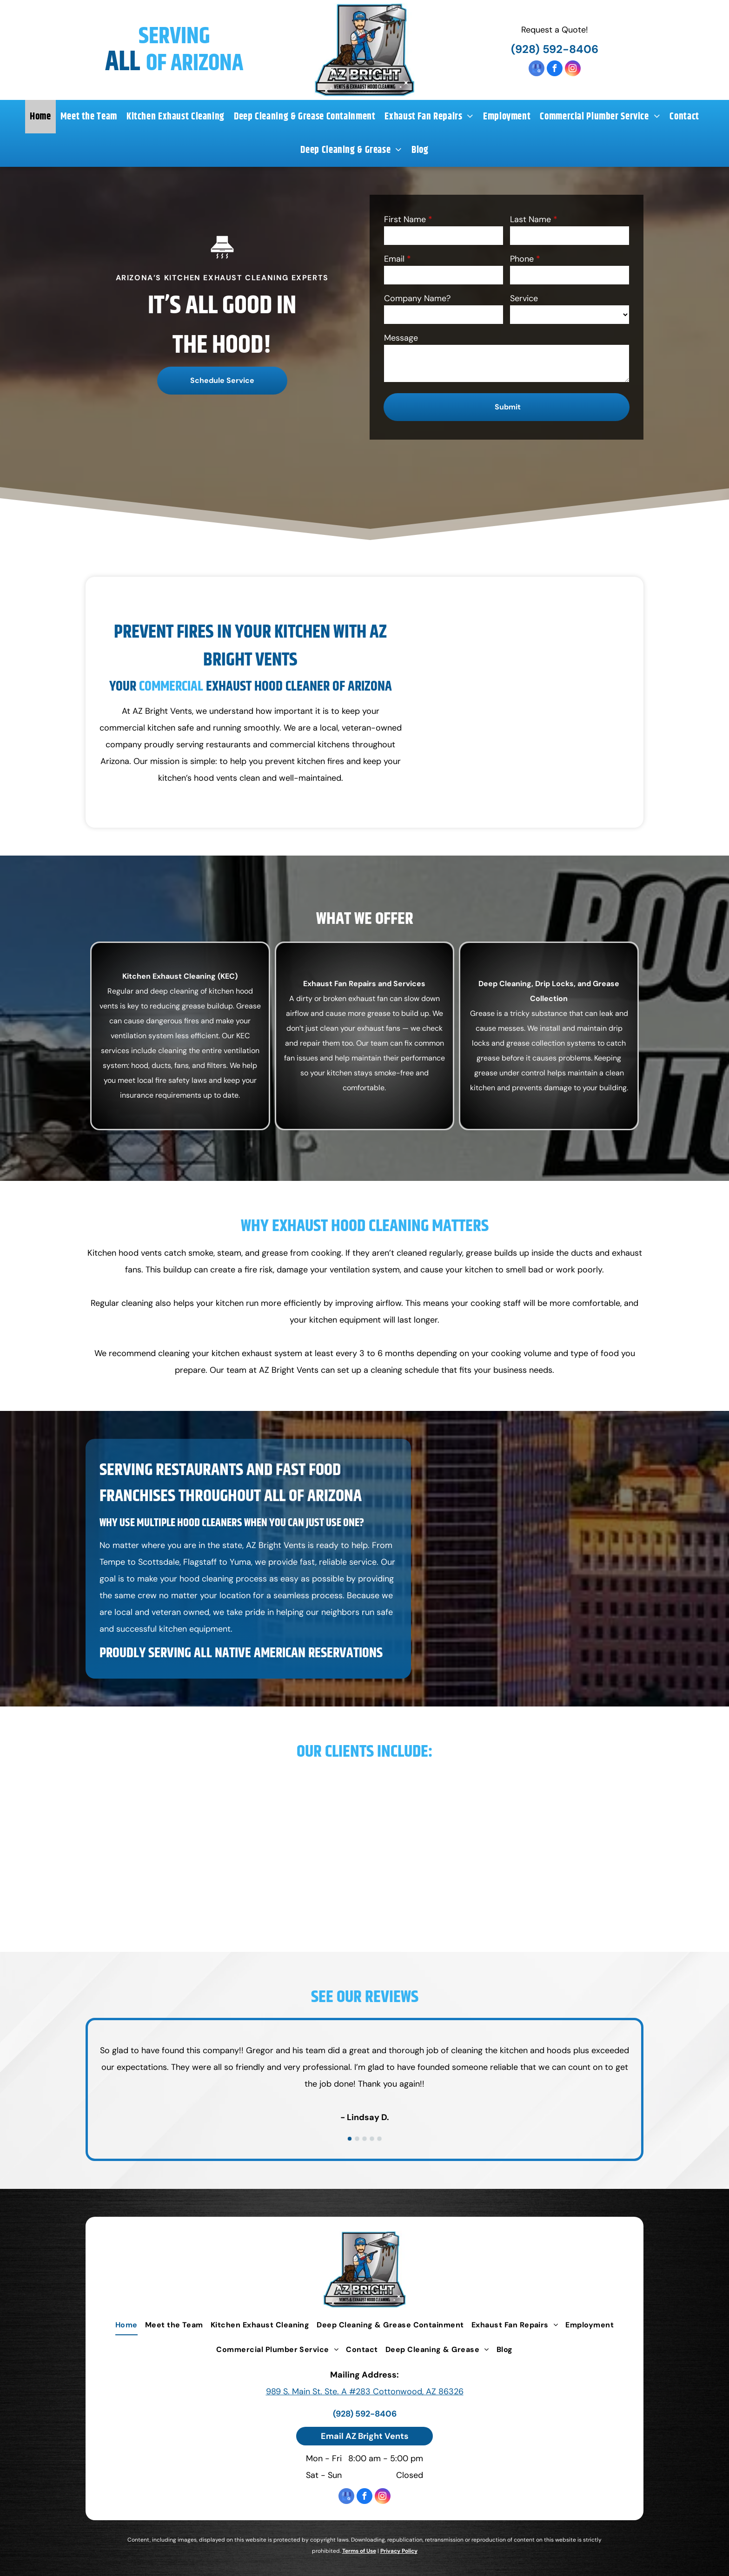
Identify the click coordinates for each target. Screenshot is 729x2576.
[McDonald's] (410, 1891)
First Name (405, 219)
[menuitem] (40, 116)
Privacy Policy (399, 2551)
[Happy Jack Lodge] (319, 1891)
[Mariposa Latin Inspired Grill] (319, 1845)
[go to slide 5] (379, 2139)
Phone (522, 258)
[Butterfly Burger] (502, 1798)
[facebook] (555, 69)
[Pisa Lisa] (502, 1845)
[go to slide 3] (364, 2139)
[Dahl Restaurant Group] (136, 1845)
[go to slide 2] (357, 2139)
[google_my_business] (536, 69)
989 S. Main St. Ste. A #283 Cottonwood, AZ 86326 (365, 2391)
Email (394, 258)
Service (524, 298)
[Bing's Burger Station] (410, 1798)
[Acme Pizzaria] (136, 1798)
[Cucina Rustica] (227, 1845)
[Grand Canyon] (227, 1891)
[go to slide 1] (349, 2139)
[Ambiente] (319, 1798)
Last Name (530, 219)
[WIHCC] (593, 1845)
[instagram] (573, 69)
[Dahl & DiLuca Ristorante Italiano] (410, 1845)
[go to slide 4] (372, 2139)
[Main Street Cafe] (593, 1798)
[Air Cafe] (227, 1798)
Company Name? (417, 298)
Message (401, 337)
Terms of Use (359, 2551)
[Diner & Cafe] (136, 1891)
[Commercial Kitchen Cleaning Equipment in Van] (523, 702)
